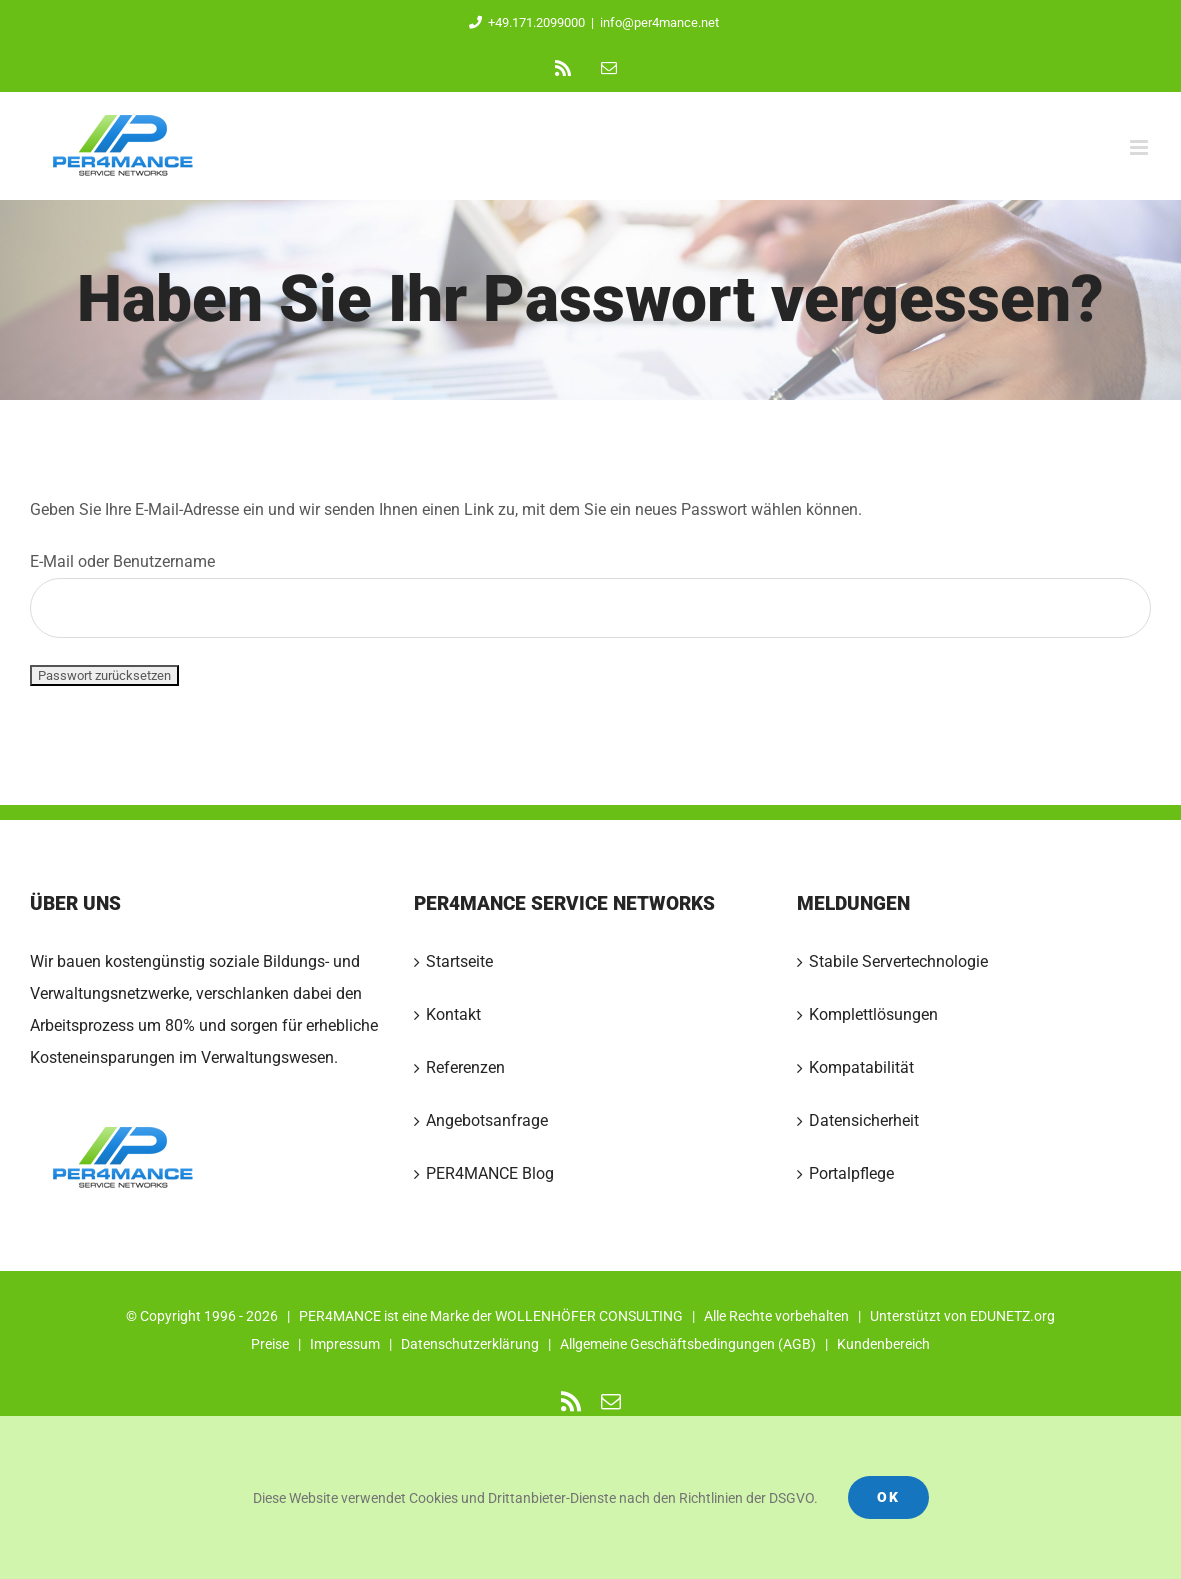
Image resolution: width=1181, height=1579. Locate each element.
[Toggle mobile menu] (1140, 147)
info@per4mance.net (659, 22)
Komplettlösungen (873, 1014)
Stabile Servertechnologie (898, 961)
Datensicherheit (864, 1120)
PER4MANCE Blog (490, 1173)
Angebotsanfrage (487, 1120)
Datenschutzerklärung (470, 1344)
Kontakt (453, 1014)
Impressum (345, 1344)
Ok (888, 1497)
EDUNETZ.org (1012, 1316)
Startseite (459, 961)
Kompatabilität (861, 1067)
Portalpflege (851, 1173)
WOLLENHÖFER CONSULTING (589, 1316)
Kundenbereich (883, 1344)
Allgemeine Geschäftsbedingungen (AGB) (688, 1344)
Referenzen (465, 1067)
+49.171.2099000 (523, 22)
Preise (270, 1344)
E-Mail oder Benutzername (590, 595)
